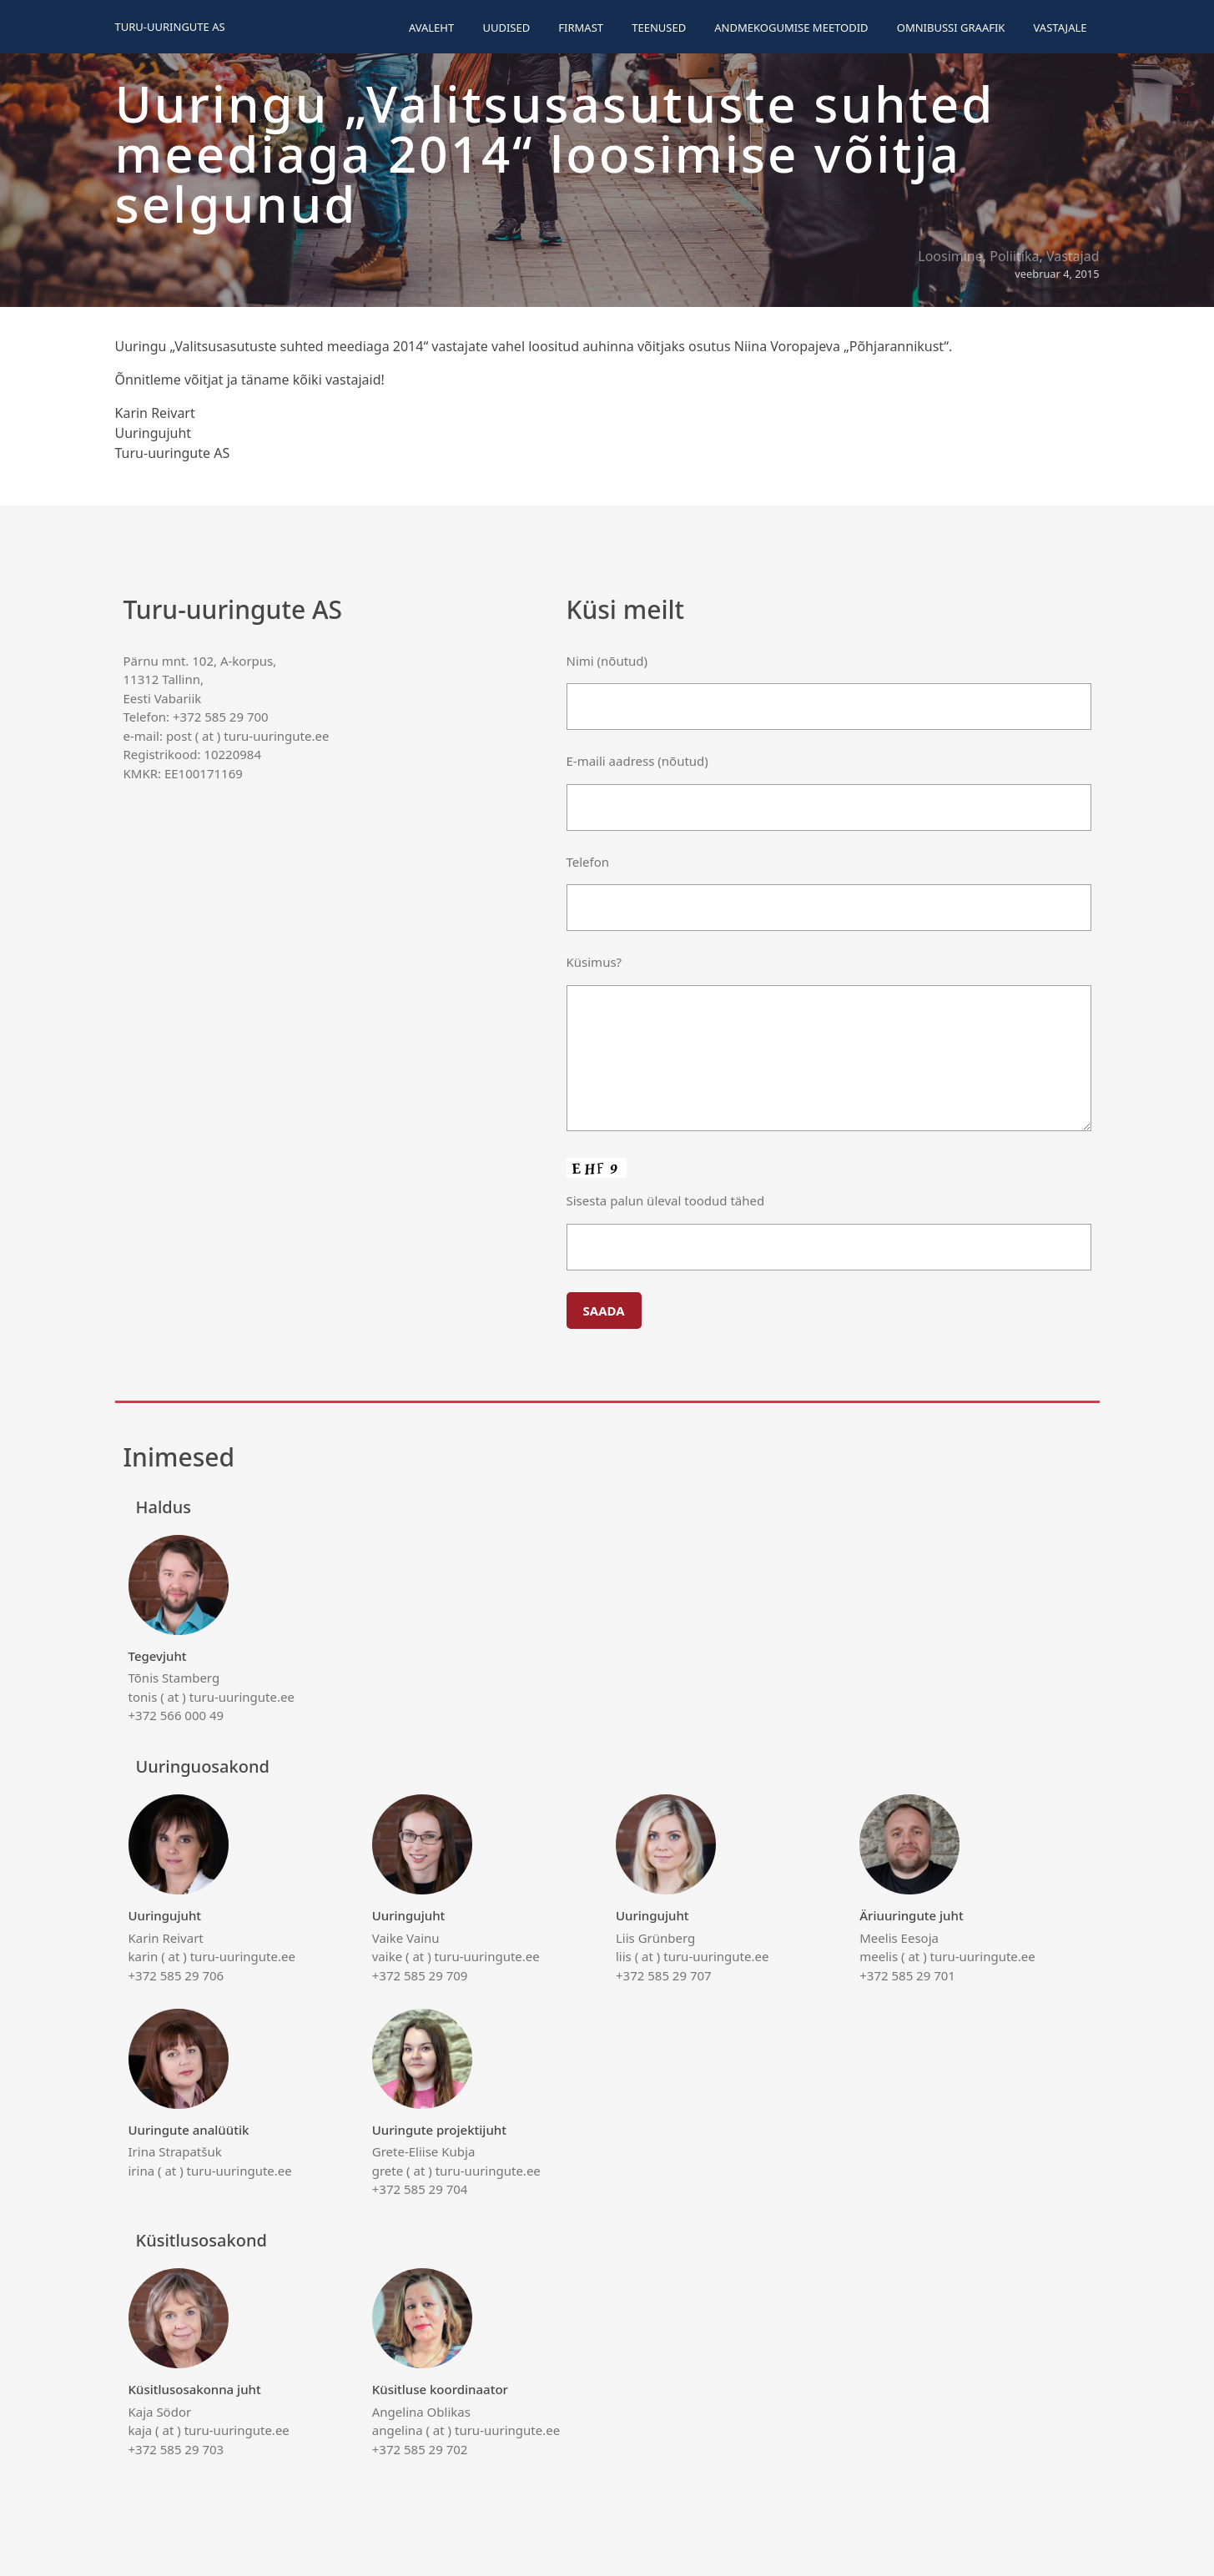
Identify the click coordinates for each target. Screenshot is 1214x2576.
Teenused (659, 27)
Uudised (506, 27)
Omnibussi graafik (951, 27)
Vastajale (1060, 27)
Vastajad (1073, 256)
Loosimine (950, 256)
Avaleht (431, 27)
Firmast (580, 27)
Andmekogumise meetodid (791, 27)
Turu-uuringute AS (170, 26)
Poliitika (1014, 256)
